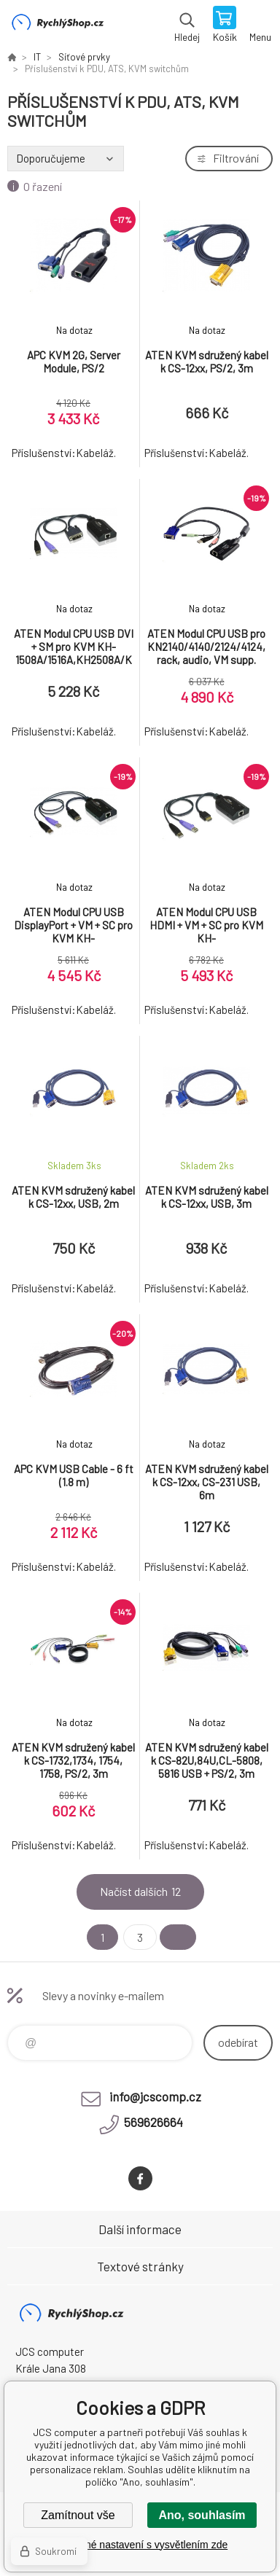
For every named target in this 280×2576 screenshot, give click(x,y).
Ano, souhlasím (201, 2515)
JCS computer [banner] (57, 25)
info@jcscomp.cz (155, 2096)
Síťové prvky (84, 57)
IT (37, 57)
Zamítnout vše (77, 2515)
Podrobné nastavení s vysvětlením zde (140, 2544)
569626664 (153, 2122)
